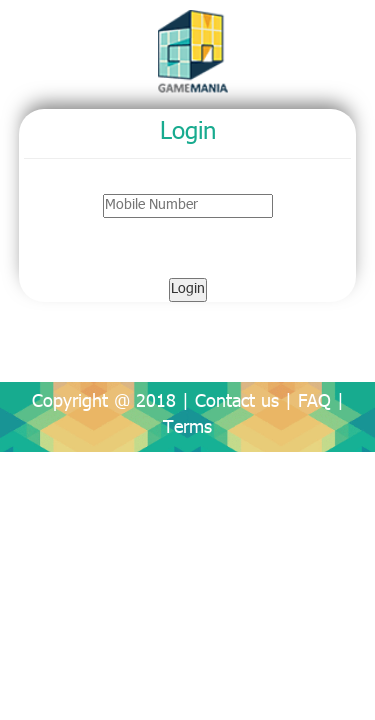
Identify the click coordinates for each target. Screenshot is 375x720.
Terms (187, 429)
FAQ (314, 403)
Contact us (237, 403)
